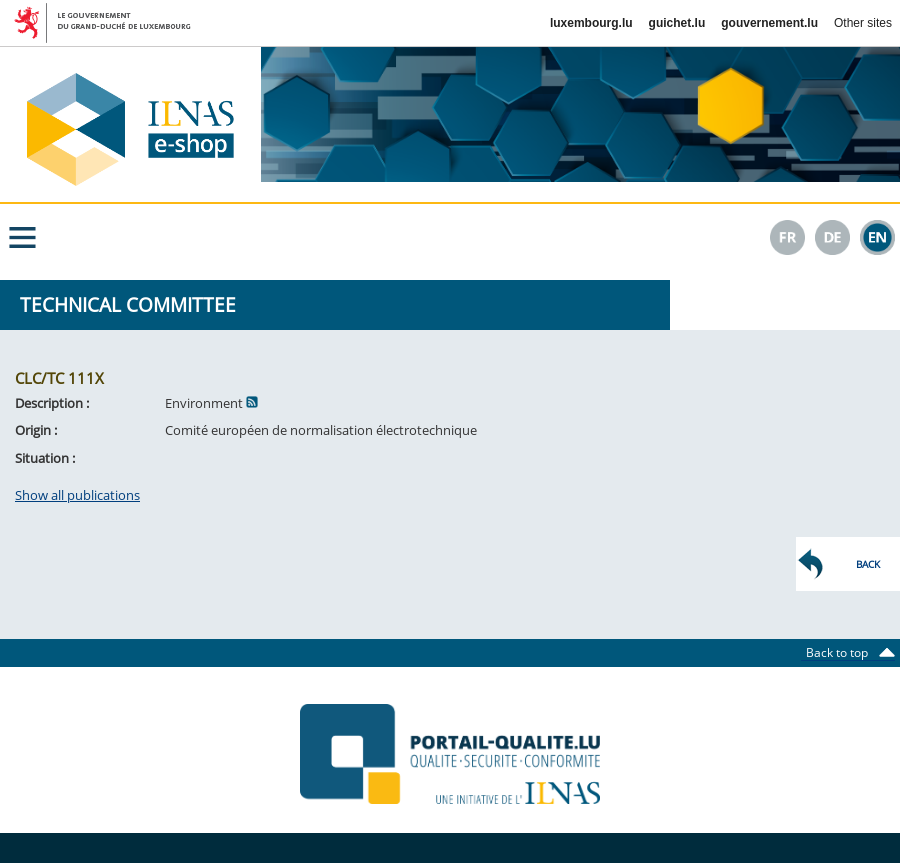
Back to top (843, 652)
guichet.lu (677, 23)
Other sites (863, 23)
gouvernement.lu (769, 23)
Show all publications (77, 495)
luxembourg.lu (591, 23)
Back (868, 564)
